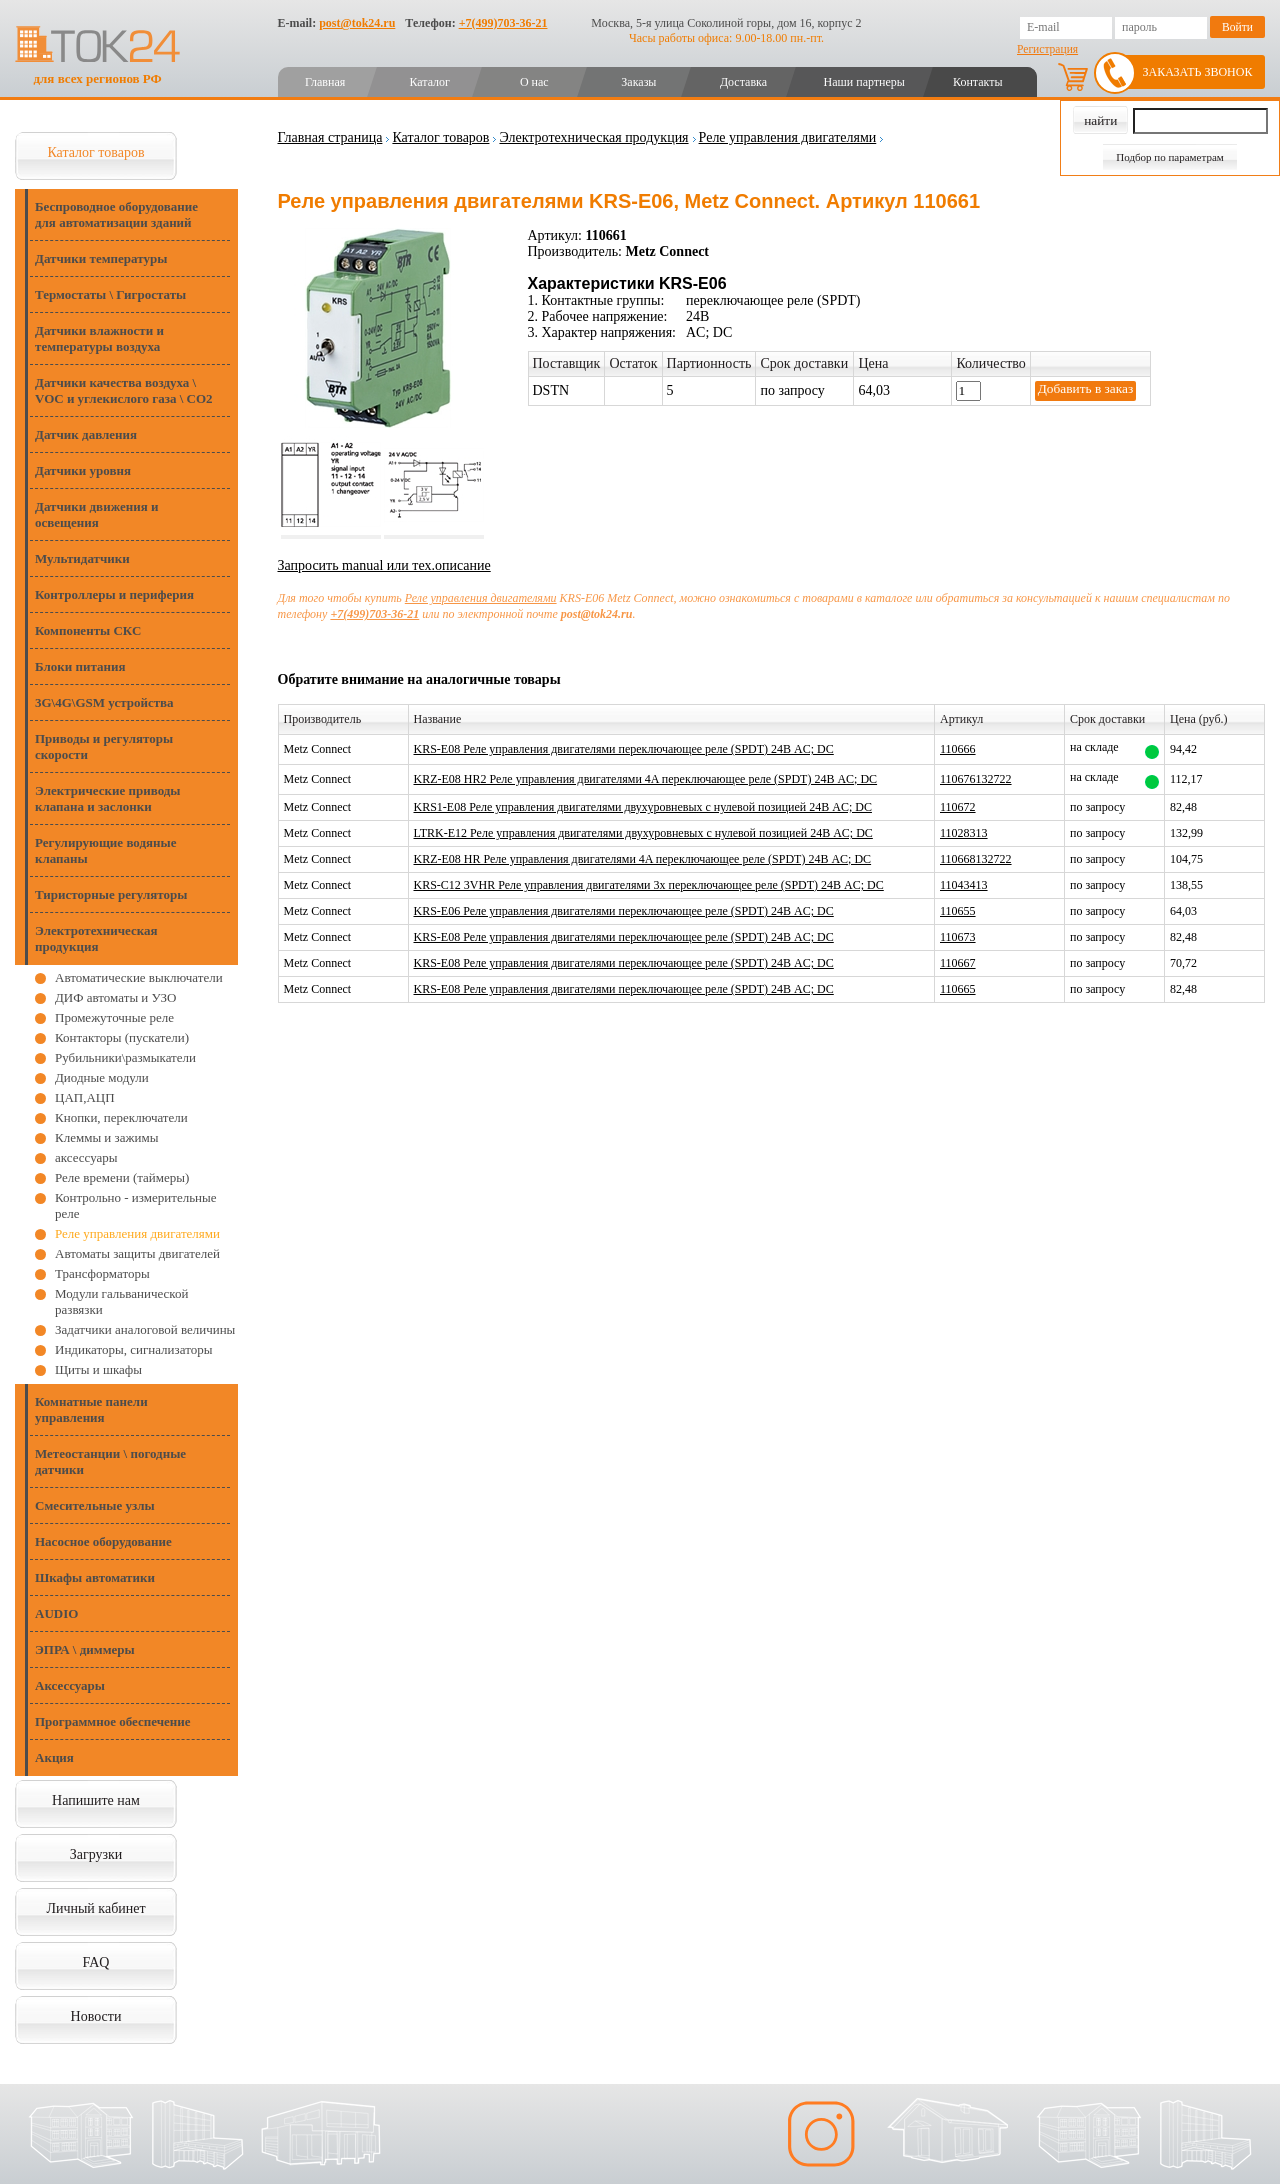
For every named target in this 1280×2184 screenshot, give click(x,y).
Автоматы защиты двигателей (137, 1253)
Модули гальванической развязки (121, 1301)
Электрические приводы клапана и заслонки (108, 798)
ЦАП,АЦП (85, 1097)
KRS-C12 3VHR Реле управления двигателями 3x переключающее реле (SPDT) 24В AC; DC (649, 885)
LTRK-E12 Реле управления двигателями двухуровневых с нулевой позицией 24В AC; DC (643, 833)
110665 (958, 989)
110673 (958, 937)
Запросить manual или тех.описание (384, 565)
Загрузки (96, 1854)
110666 (958, 749)
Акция (54, 1757)
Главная (325, 82)
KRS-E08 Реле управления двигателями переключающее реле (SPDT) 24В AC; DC (624, 749)
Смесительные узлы (95, 1505)
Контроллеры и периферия (114, 594)
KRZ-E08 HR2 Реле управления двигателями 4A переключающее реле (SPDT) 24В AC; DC (646, 779)
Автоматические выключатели (139, 977)
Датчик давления (86, 434)
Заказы (638, 82)
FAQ (96, 1962)
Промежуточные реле (114, 1017)
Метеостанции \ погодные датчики (110, 1461)
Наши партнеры (864, 82)
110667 (958, 963)
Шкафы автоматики (95, 1577)
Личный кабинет (95, 1908)
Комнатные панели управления (91, 1409)
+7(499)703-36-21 (503, 23)
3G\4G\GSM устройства (104, 702)
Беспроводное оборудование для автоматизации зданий (116, 214)
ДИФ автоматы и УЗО (116, 997)
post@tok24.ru (357, 23)
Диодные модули (102, 1077)
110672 (958, 807)
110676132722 (976, 779)
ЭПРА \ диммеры (85, 1649)
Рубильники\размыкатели (125, 1057)
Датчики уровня (83, 470)
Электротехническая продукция (96, 938)
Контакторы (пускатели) (122, 1037)
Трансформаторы (102, 1273)
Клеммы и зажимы (106, 1137)
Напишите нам (96, 1800)
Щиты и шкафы (98, 1369)
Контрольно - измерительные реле (136, 1205)
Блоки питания (80, 666)
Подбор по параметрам (1170, 157)
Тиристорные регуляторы (111, 894)
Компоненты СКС (88, 630)
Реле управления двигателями (137, 1233)
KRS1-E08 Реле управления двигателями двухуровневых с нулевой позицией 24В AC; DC (643, 807)
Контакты (978, 82)
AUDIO (56, 1613)
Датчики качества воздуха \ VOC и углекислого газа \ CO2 (124, 390)
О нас (534, 82)
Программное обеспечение (113, 1721)
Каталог (429, 82)
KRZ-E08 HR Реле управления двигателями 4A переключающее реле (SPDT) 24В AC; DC (643, 859)
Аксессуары (70, 1685)
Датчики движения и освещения (96, 514)
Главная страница (330, 137)
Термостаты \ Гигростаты (110, 294)
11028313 (964, 833)
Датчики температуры (101, 258)
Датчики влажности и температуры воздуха (99, 338)
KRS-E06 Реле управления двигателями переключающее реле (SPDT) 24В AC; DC (624, 911)
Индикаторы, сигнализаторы (133, 1349)
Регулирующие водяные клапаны (105, 850)
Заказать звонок (1198, 72)
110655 (958, 911)
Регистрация (1047, 49)
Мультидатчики (82, 558)
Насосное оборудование (103, 1541)
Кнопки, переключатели (121, 1117)
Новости (96, 2016)
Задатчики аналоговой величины (145, 1329)
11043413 (964, 885)
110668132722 (976, 859)
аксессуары (86, 1157)
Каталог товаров (95, 152)
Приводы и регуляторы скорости (104, 746)
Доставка (743, 82)
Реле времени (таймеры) (122, 1177)
